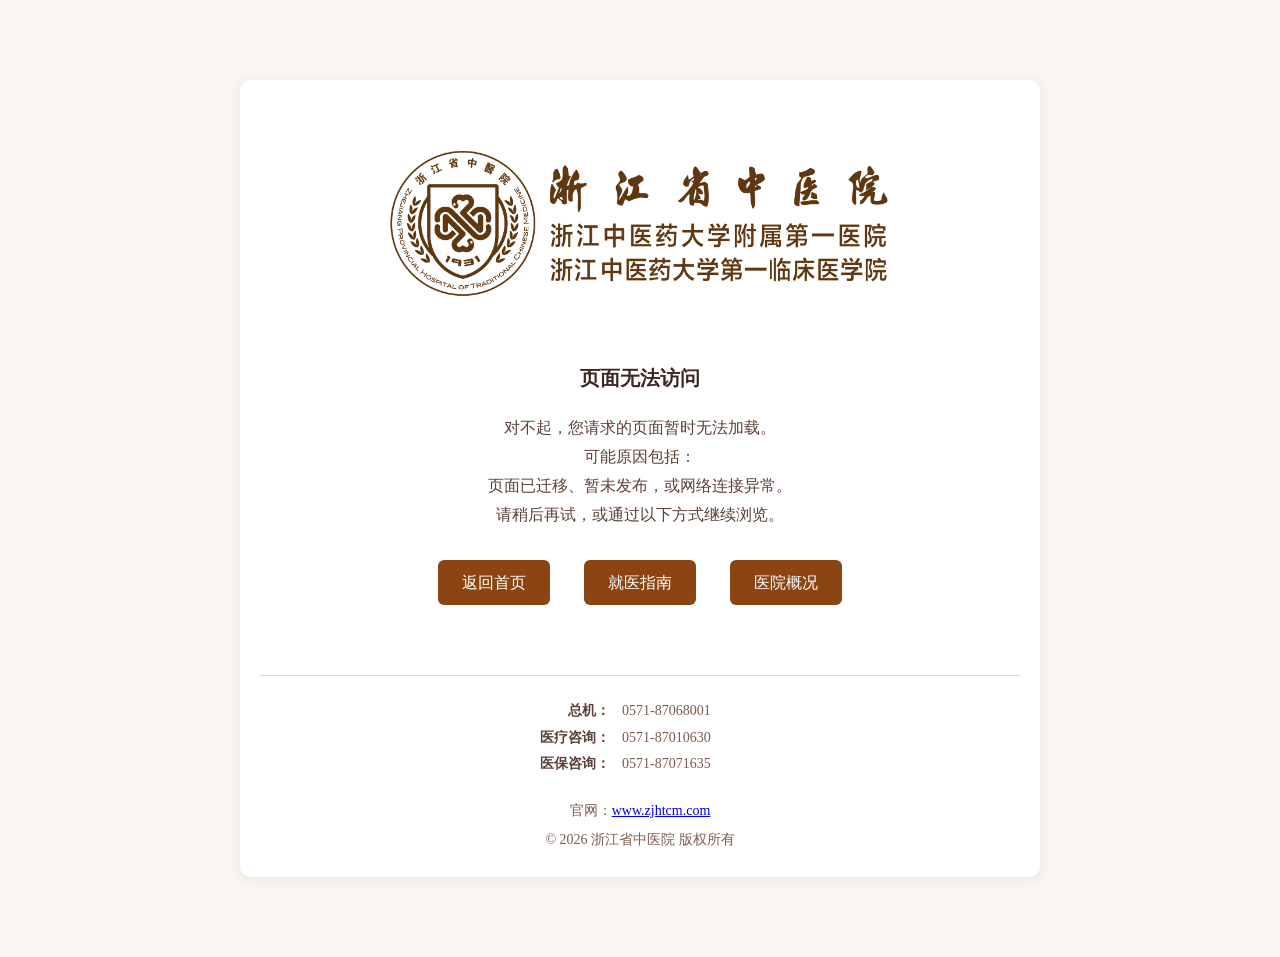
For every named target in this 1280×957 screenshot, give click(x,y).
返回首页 (494, 582)
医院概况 (786, 582)
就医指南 (640, 582)
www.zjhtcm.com (661, 810)
